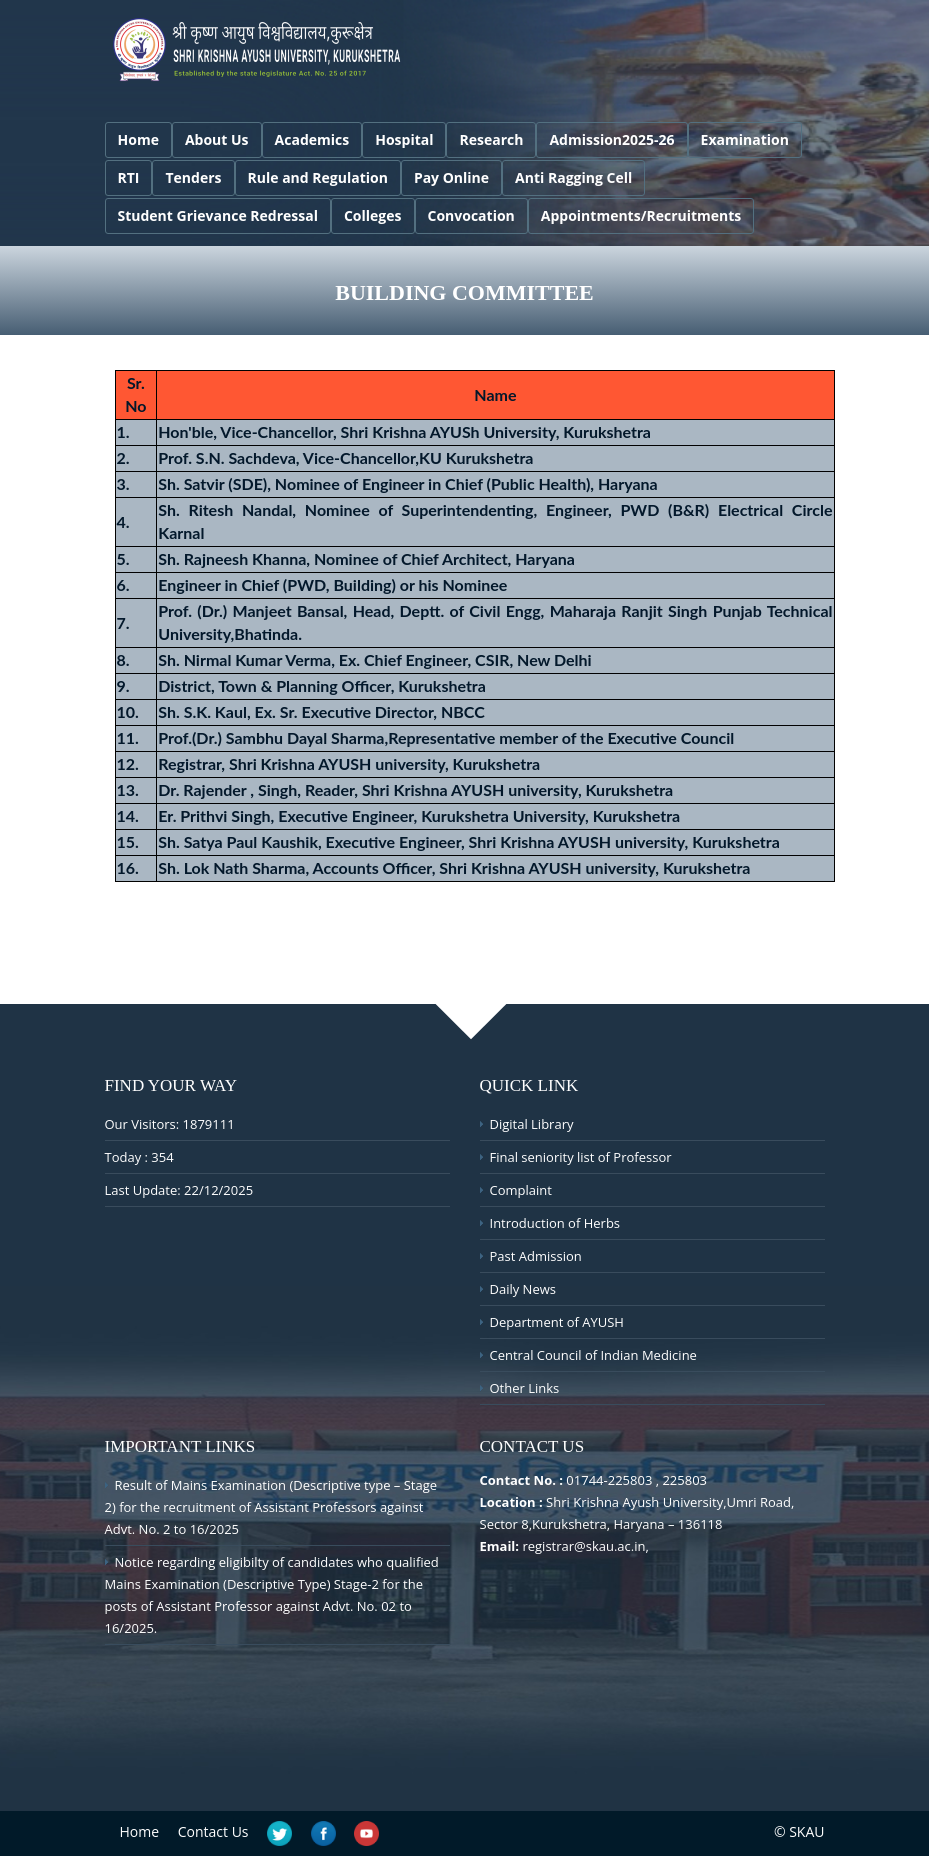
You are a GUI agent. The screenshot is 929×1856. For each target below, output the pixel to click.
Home (138, 139)
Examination (745, 139)
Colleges (373, 215)
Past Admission (536, 1256)
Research (491, 139)
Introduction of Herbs (555, 1223)
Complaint (521, 1190)
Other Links (525, 1388)
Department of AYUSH (557, 1322)
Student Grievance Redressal (218, 215)
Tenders (193, 177)
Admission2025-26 (611, 139)
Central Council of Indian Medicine (593, 1355)
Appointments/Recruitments (641, 215)
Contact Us (213, 1831)
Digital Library (532, 1124)
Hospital (404, 139)
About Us (217, 139)
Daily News (523, 1289)
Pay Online (451, 177)
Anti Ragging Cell (573, 177)
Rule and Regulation (318, 177)
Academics (312, 139)
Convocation (471, 215)
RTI (129, 177)
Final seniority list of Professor (581, 1157)
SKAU (806, 1831)
